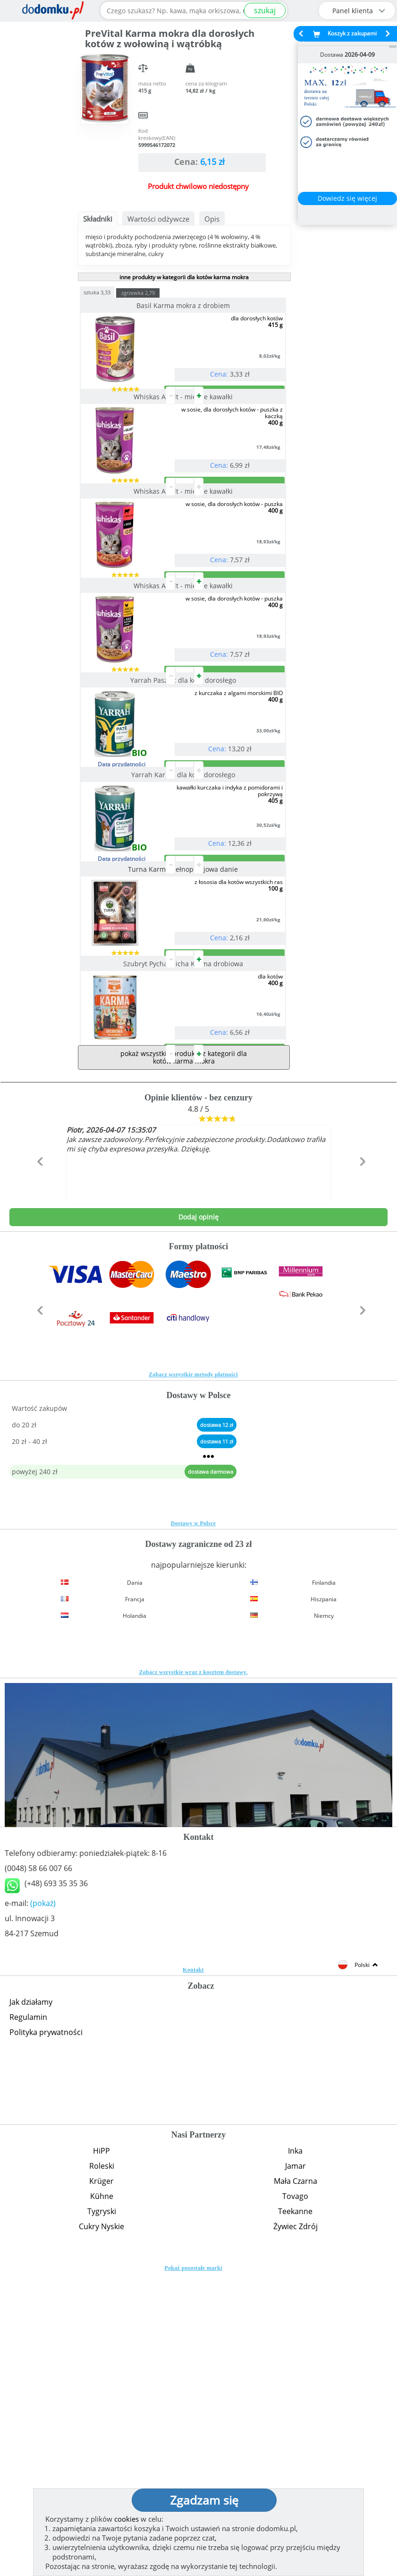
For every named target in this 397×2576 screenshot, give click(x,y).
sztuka (116, 292)
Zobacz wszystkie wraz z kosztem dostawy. (193, 1974)
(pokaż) (43, 2205)
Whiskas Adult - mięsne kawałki (184, 434)
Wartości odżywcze (158, 218)
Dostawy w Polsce (193, 1825)
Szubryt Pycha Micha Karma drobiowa (184, 1228)
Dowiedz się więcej (347, 198)
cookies (126, 2519)
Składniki (97, 218)
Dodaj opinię (198, 1519)
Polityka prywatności (46, 2334)
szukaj (265, 10)
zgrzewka (157, 292)
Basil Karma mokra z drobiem (184, 305)
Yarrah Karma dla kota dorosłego (184, 963)
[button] (37, 1484)
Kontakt (193, 2272)
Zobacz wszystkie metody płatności (193, 1677)
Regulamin (28, 2319)
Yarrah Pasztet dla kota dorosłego (184, 831)
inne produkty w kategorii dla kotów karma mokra (184, 277)
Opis (212, 218)
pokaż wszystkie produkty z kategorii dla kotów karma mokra (183, 1359)
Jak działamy (30, 2304)
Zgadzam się (204, 2500)
